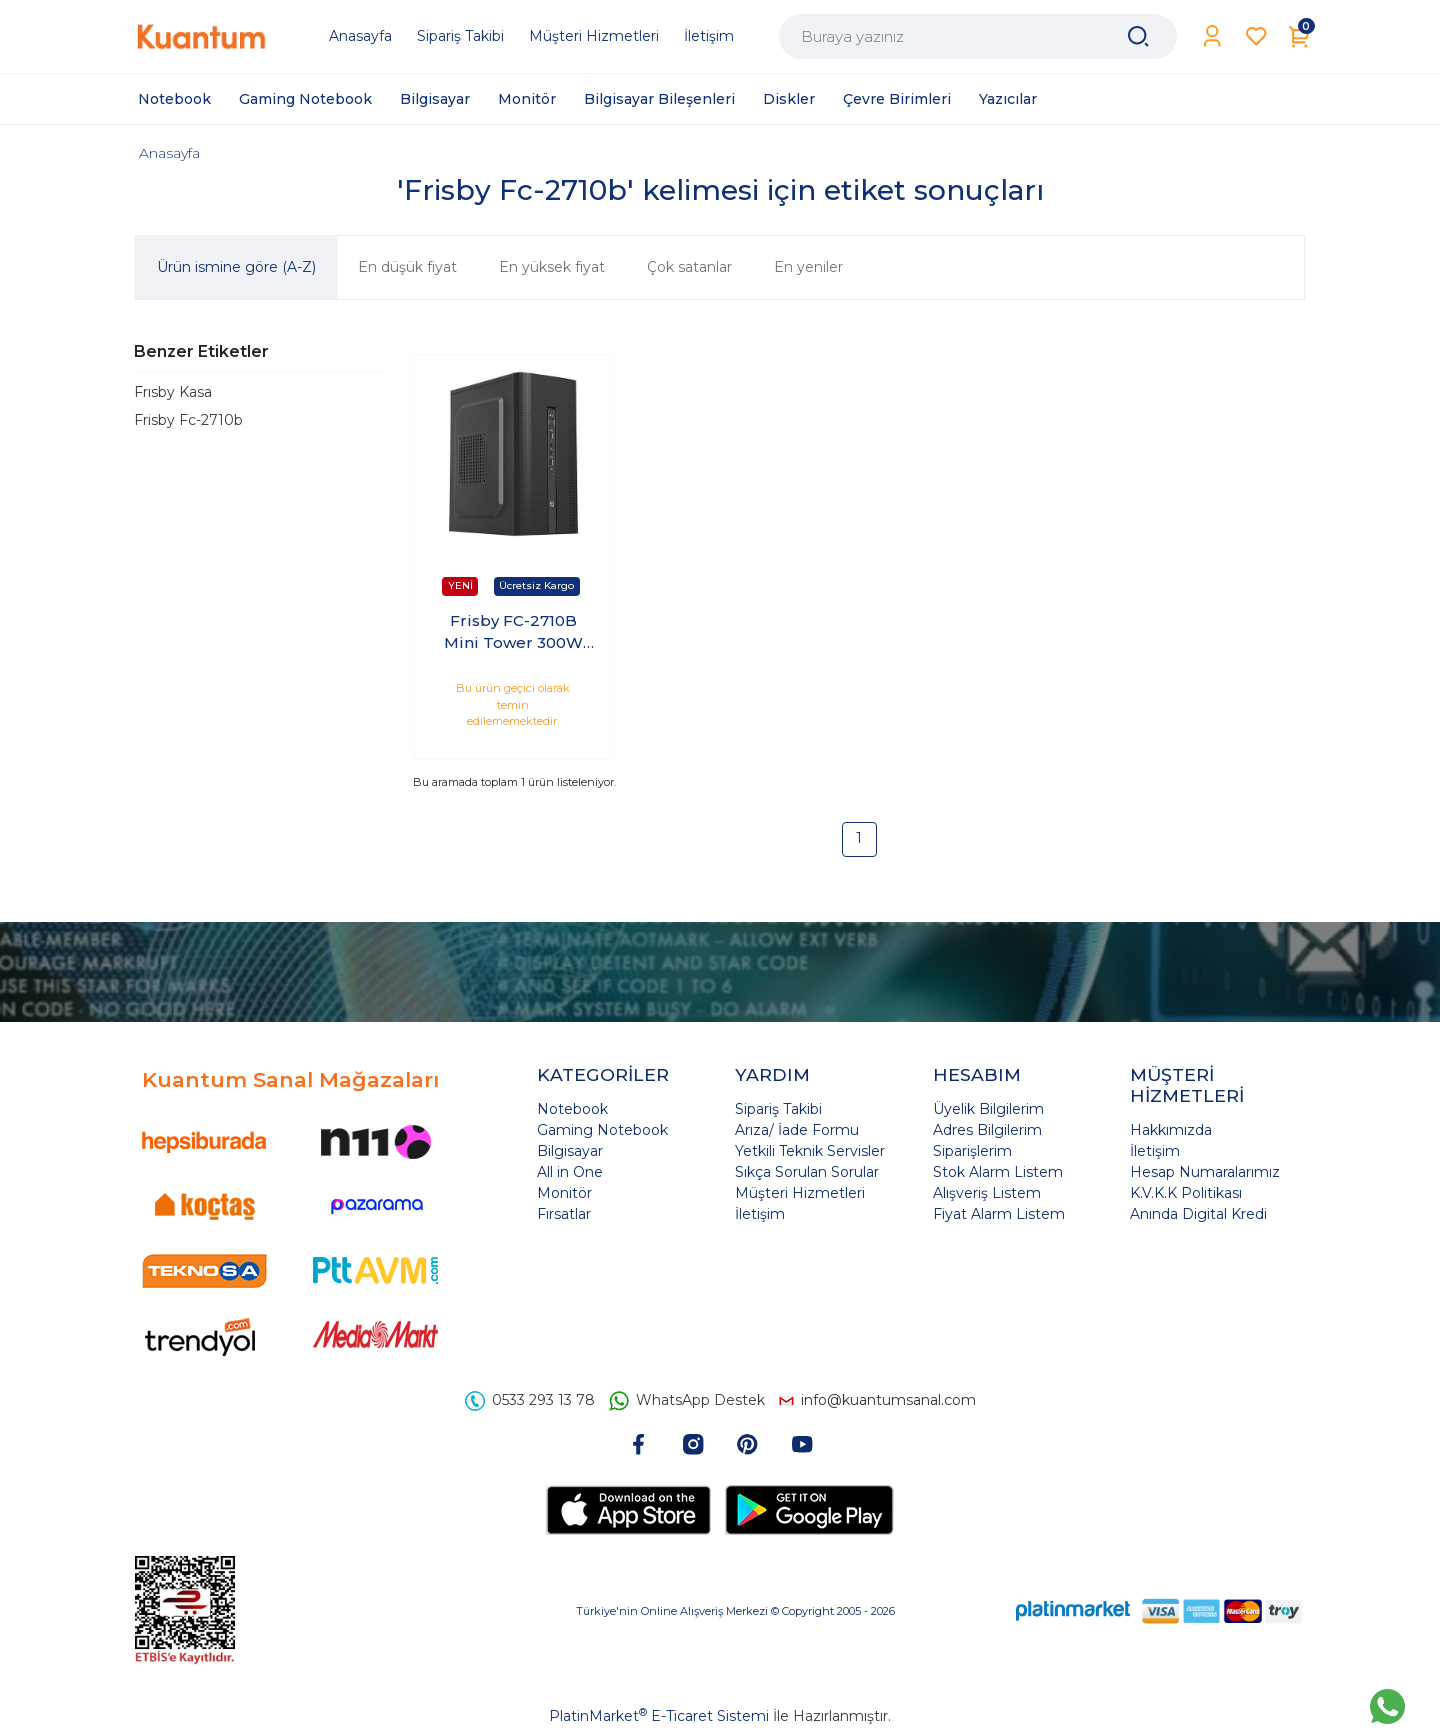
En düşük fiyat (407, 267)
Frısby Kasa (173, 392)
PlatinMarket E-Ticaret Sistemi (659, 1716)
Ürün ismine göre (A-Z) (236, 267)
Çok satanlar (689, 267)
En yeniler (808, 267)
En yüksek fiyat (552, 267)
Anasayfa (169, 153)
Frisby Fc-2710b (188, 420)
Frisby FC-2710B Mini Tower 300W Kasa (513, 633)
